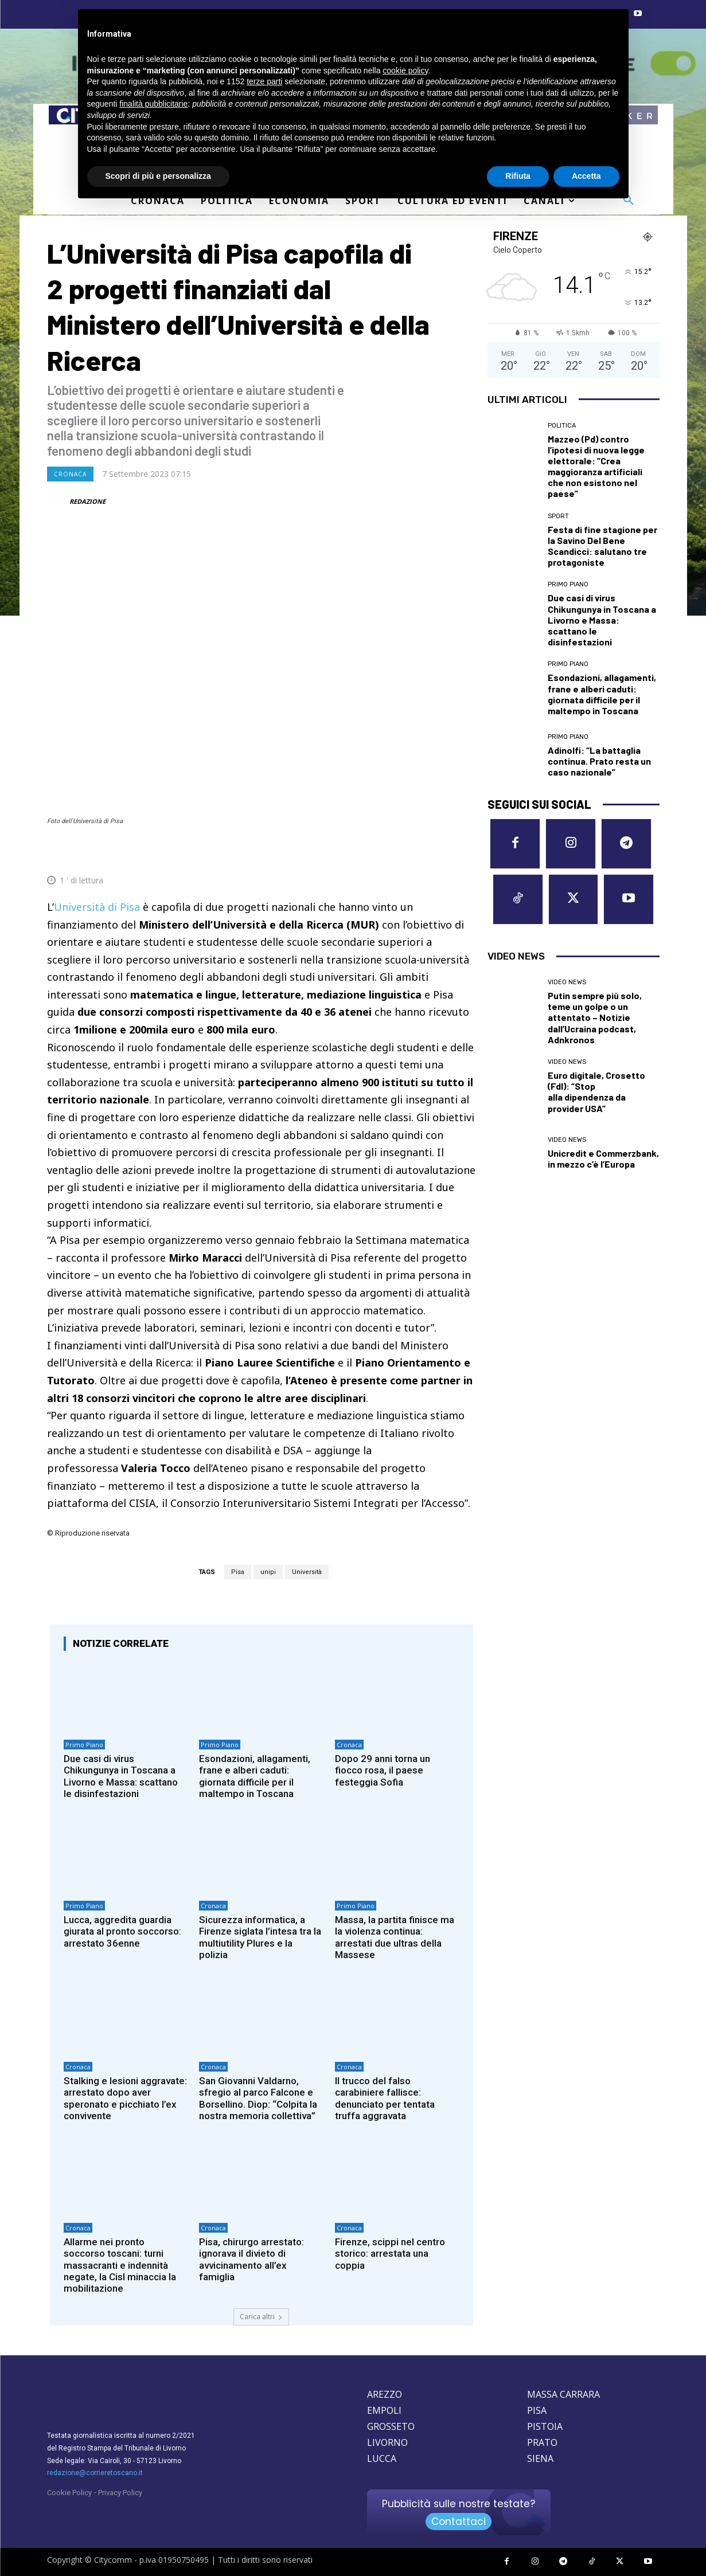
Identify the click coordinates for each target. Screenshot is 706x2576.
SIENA (540, 2458)
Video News (567, 982)
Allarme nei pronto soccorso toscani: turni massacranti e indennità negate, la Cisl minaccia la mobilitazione (120, 2265)
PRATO (542, 2442)
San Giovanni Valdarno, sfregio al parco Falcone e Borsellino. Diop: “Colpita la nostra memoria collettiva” (258, 2098)
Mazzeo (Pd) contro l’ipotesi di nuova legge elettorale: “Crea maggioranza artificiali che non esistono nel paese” (596, 466)
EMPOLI (384, 2410)
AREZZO (384, 2394)
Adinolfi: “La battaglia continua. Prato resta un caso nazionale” (599, 761)
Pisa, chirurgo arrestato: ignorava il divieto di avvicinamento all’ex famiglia (251, 2259)
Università (307, 1572)
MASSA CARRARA (563, 2394)
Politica (562, 425)
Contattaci (458, 2521)
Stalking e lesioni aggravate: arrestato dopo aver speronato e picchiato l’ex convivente (125, 2098)
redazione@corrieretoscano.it (95, 2473)
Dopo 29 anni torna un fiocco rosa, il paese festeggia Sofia (382, 1770)
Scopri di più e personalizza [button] (158, 176)
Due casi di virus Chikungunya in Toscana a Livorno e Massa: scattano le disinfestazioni (121, 1776)
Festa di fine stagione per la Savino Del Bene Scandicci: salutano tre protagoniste (602, 546)
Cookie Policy (69, 2492)
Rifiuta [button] (518, 176)
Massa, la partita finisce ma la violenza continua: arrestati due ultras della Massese (394, 1937)
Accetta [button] (586, 176)
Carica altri (261, 2316)
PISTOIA (545, 2426)
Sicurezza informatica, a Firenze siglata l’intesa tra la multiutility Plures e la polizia (260, 1937)
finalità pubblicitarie (153, 103)
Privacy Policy (120, 2492)
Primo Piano (84, 1744)
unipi (268, 1572)
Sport (558, 516)
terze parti (264, 81)
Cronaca (70, 474)
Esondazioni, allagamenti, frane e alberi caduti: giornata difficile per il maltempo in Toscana (254, 1776)
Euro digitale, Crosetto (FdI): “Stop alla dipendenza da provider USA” (596, 1092)
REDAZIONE (87, 501)
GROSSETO (391, 2426)
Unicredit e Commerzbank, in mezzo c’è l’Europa (603, 1158)
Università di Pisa (97, 907)
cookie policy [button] (405, 70)
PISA (537, 2410)
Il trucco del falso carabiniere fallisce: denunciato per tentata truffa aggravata (385, 2098)
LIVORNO (387, 2442)
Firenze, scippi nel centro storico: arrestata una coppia (390, 2253)
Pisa (237, 1572)
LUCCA (381, 2458)
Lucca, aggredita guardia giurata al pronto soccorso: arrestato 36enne (122, 1931)
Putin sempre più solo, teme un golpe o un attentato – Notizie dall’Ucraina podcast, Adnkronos (595, 1017)
